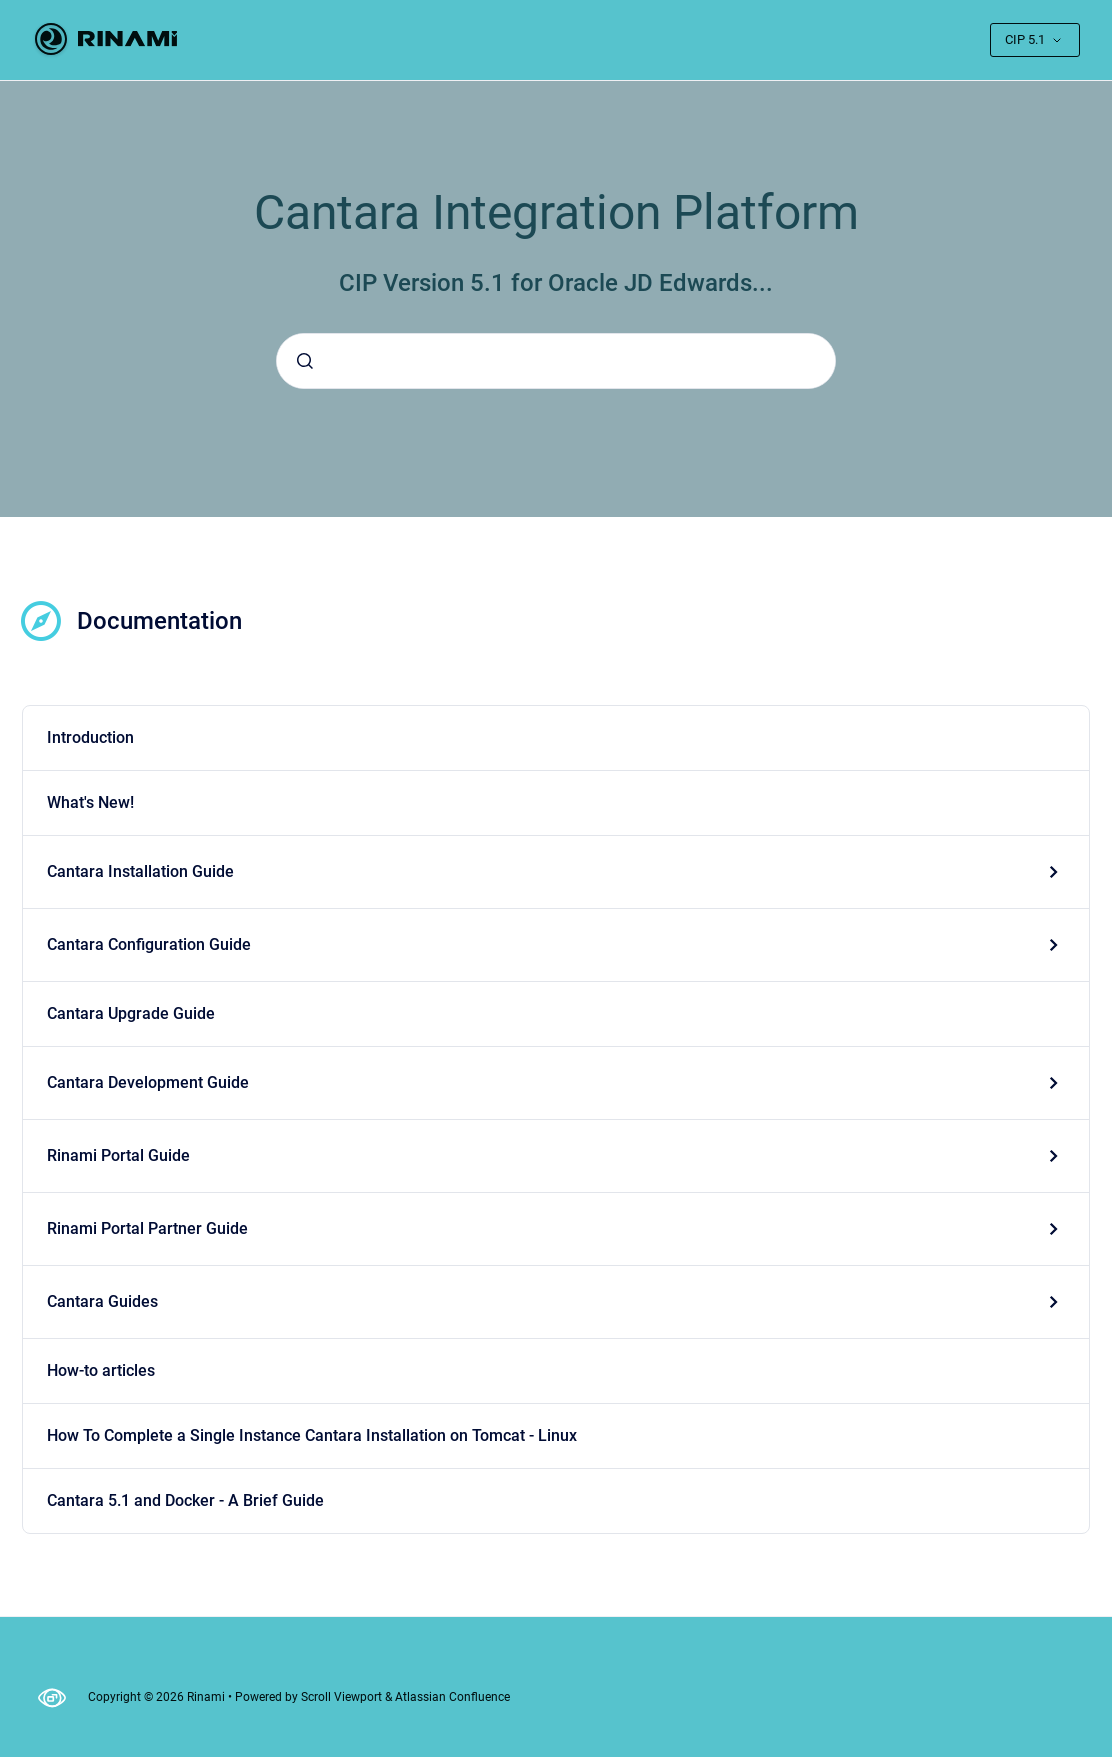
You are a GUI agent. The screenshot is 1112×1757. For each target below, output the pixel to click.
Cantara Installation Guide (140, 871)
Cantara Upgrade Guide (131, 1013)
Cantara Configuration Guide (149, 944)
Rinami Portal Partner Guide (147, 1228)
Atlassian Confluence (452, 1697)
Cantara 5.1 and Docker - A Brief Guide (185, 1500)
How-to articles (101, 1370)
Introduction (90, 737)
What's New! (90, 802)
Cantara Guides (102, 1301)
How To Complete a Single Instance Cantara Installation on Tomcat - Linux (312, 1435)
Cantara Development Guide (148, 1082)
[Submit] (305, 361)
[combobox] (556, 361)
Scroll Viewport (343, 1697)
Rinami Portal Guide (118, 1155)
